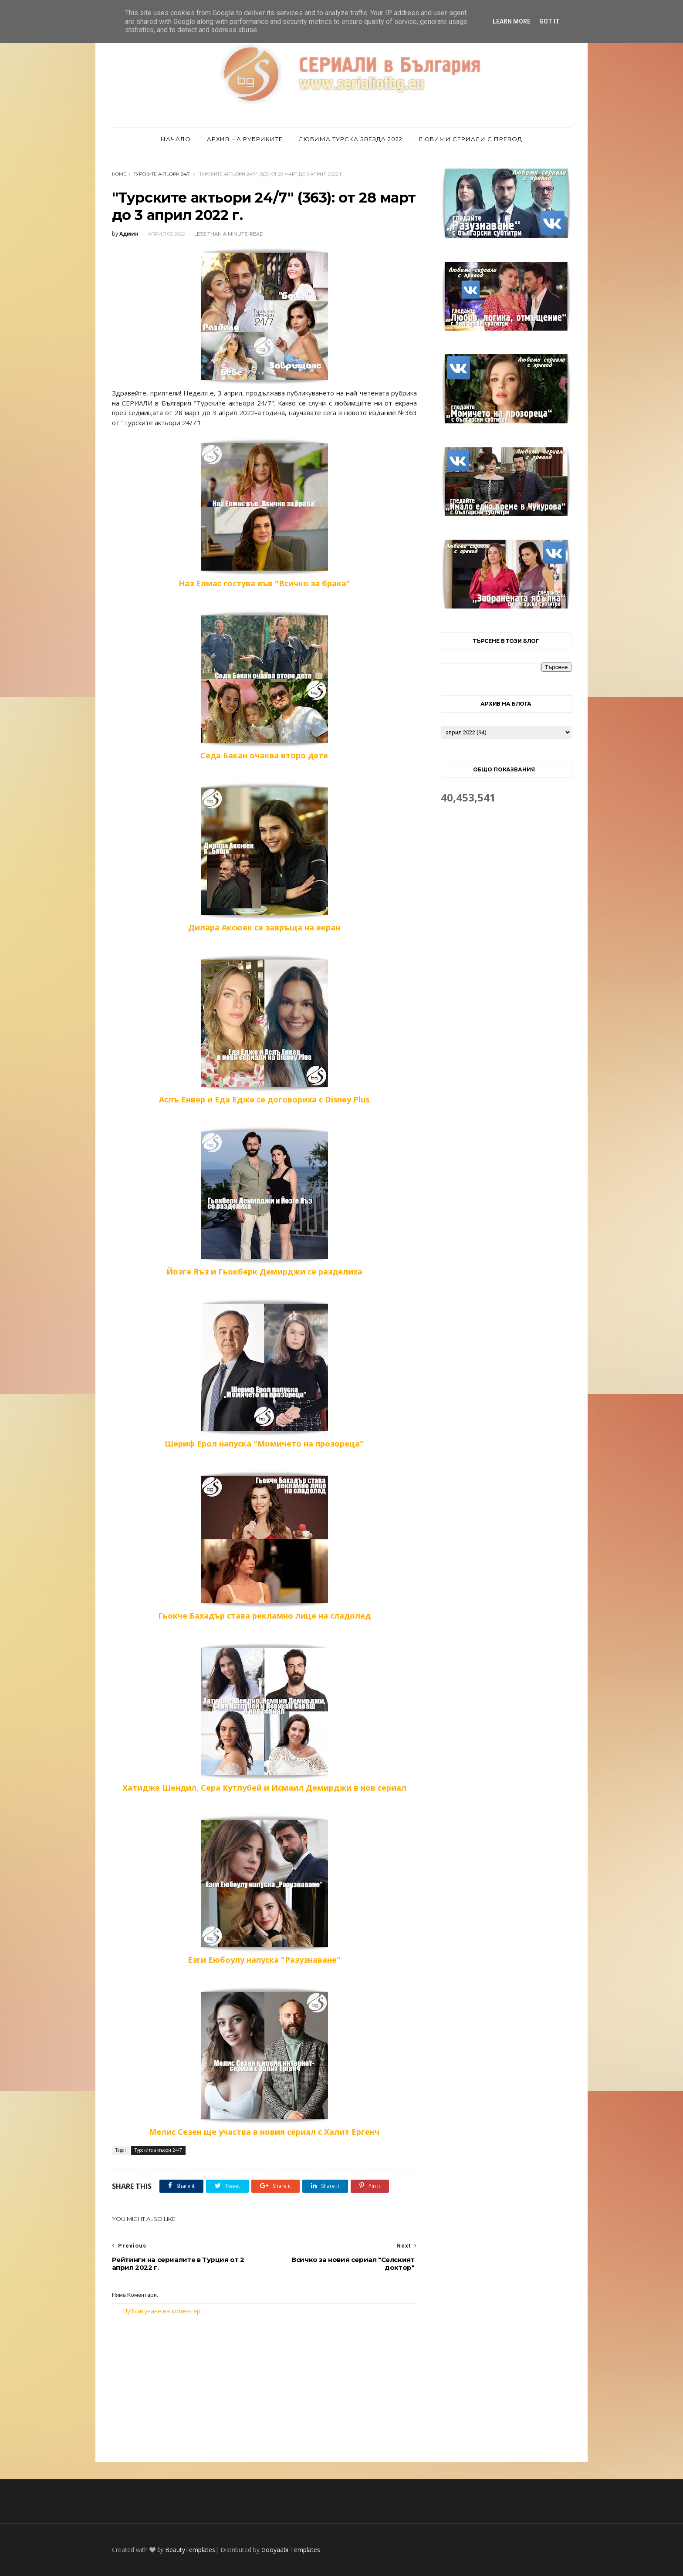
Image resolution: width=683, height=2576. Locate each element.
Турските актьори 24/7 (162, 174)
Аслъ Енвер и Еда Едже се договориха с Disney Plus (264, 1029)
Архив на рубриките (245, 138)
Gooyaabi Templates (290, 2550)
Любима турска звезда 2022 (350, 138)
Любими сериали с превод (470, 138)
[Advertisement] (264, 2389)
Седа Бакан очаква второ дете (264, 685)
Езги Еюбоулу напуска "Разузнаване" (264, 1889)
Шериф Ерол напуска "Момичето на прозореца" (264, 1373)
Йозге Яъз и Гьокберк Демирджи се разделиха (264, 1201)
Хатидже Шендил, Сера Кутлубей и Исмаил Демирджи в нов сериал (264, 1717)
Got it (549, 21)
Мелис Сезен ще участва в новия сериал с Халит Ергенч (264, 2061)
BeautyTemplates (190, 2550)
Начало (176, 138)
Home (119, 174)
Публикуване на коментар (161, 2311)
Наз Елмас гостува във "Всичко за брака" (264, 513)
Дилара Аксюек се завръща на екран (264, 857)
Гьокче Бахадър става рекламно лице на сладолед (264, 1545)
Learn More (512, 21)
